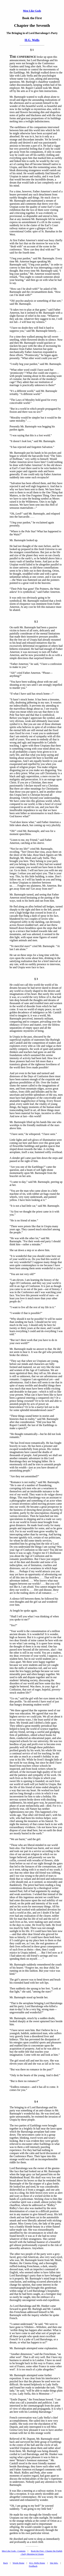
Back (5, 2563)
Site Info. (54, 2563)
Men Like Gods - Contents (14, 2551)
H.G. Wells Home (37, 2563)
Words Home (18, 2563)
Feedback (33, 2566)
